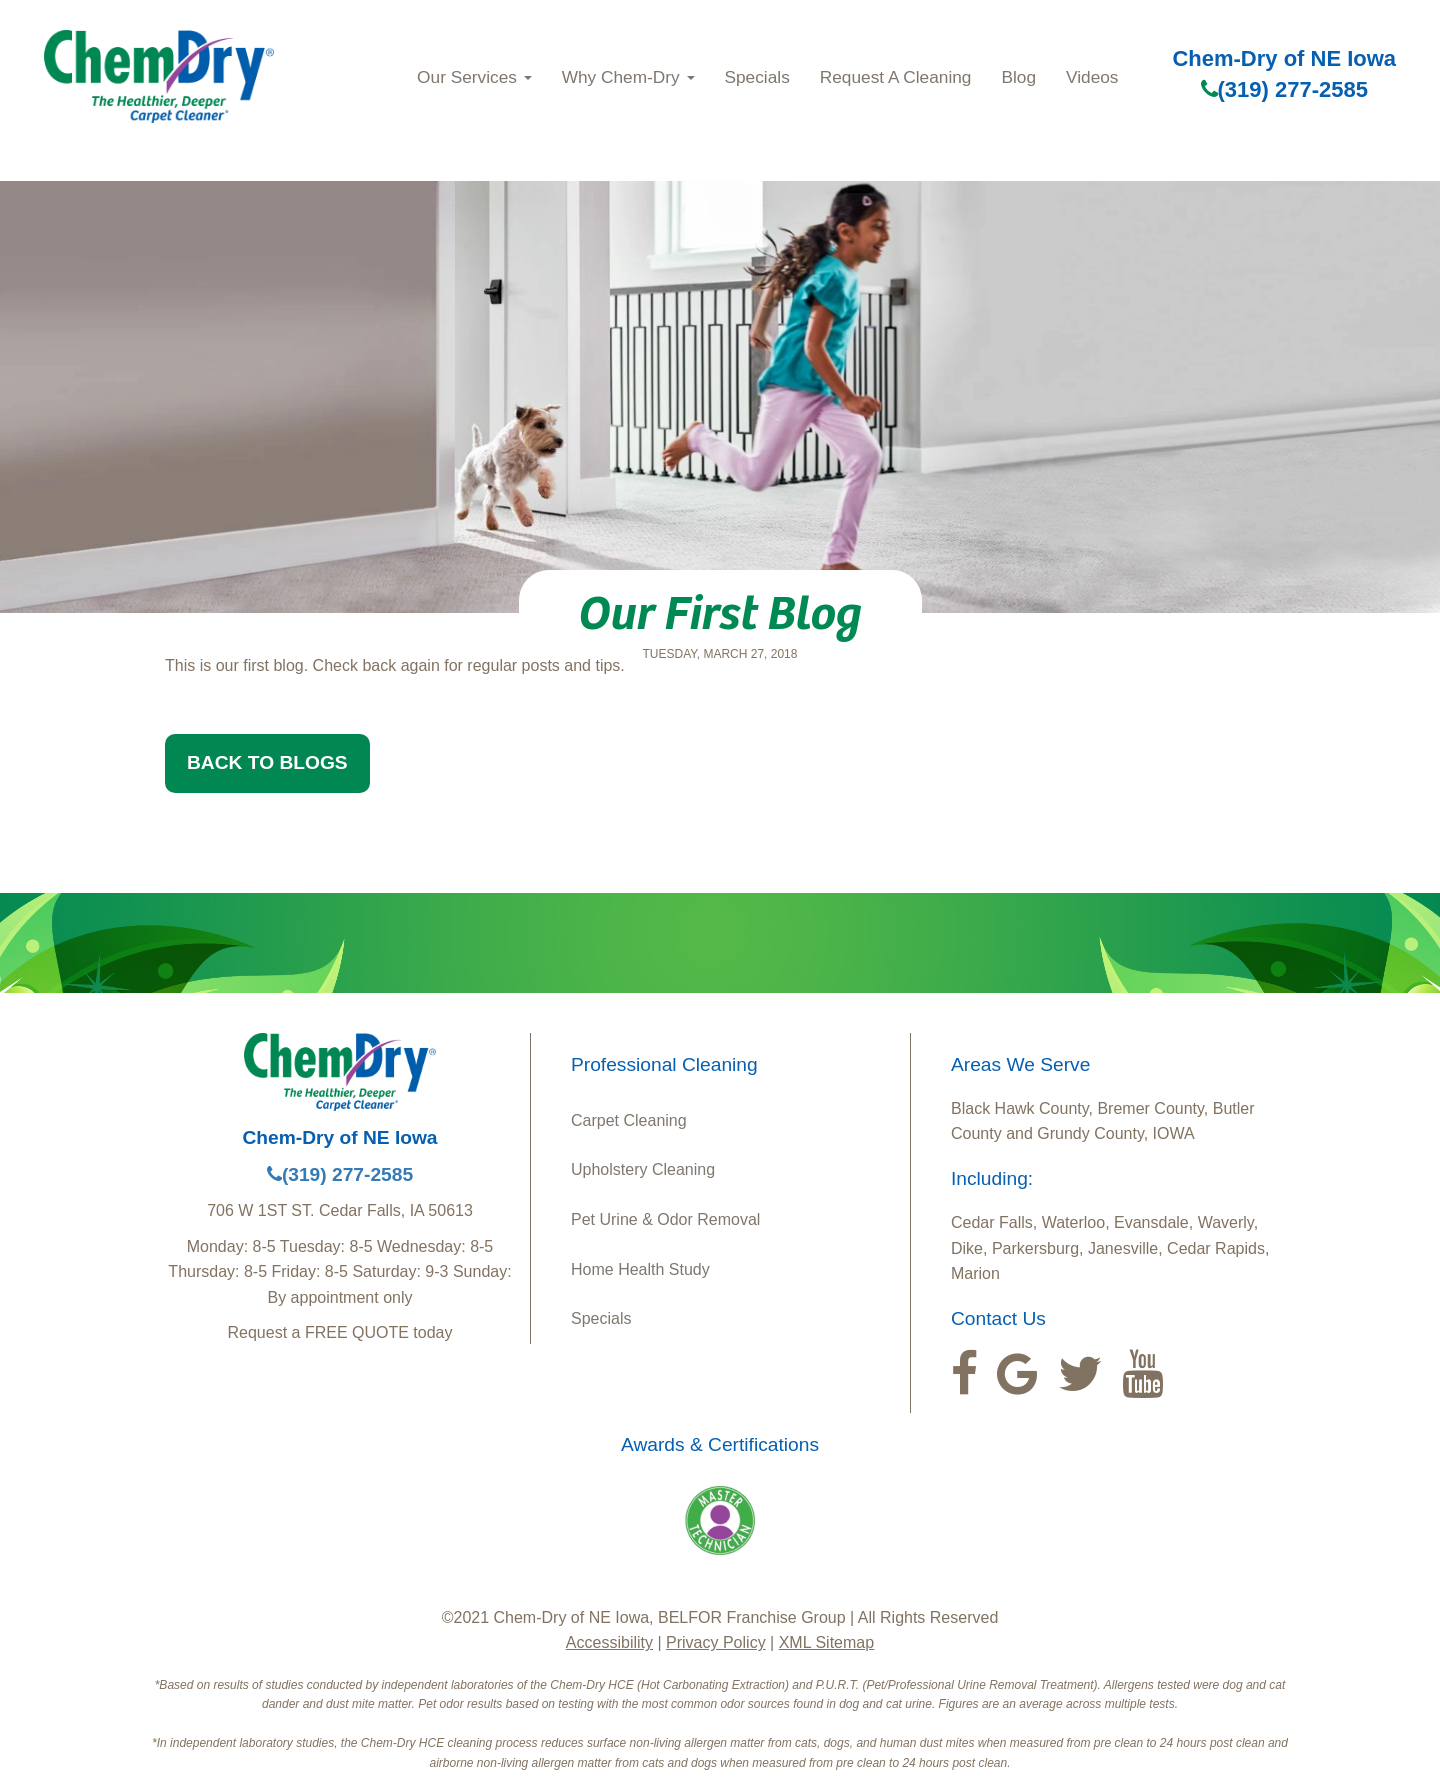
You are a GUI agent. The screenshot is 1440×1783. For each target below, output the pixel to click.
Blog (1018, 77)
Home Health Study (640, 1269)
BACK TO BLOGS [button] (267, 762)
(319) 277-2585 (1284, 89)
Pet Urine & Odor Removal (665, 1219)
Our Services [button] (474, 77)
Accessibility (609, 1642)
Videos (1092, 77)
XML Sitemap (826, 1642)
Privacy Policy (716, 1642)
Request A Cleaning (896, 77)
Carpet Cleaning (629, 1120)
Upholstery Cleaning (643, 1169)
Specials (757, 77)
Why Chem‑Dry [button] (628, 77)
